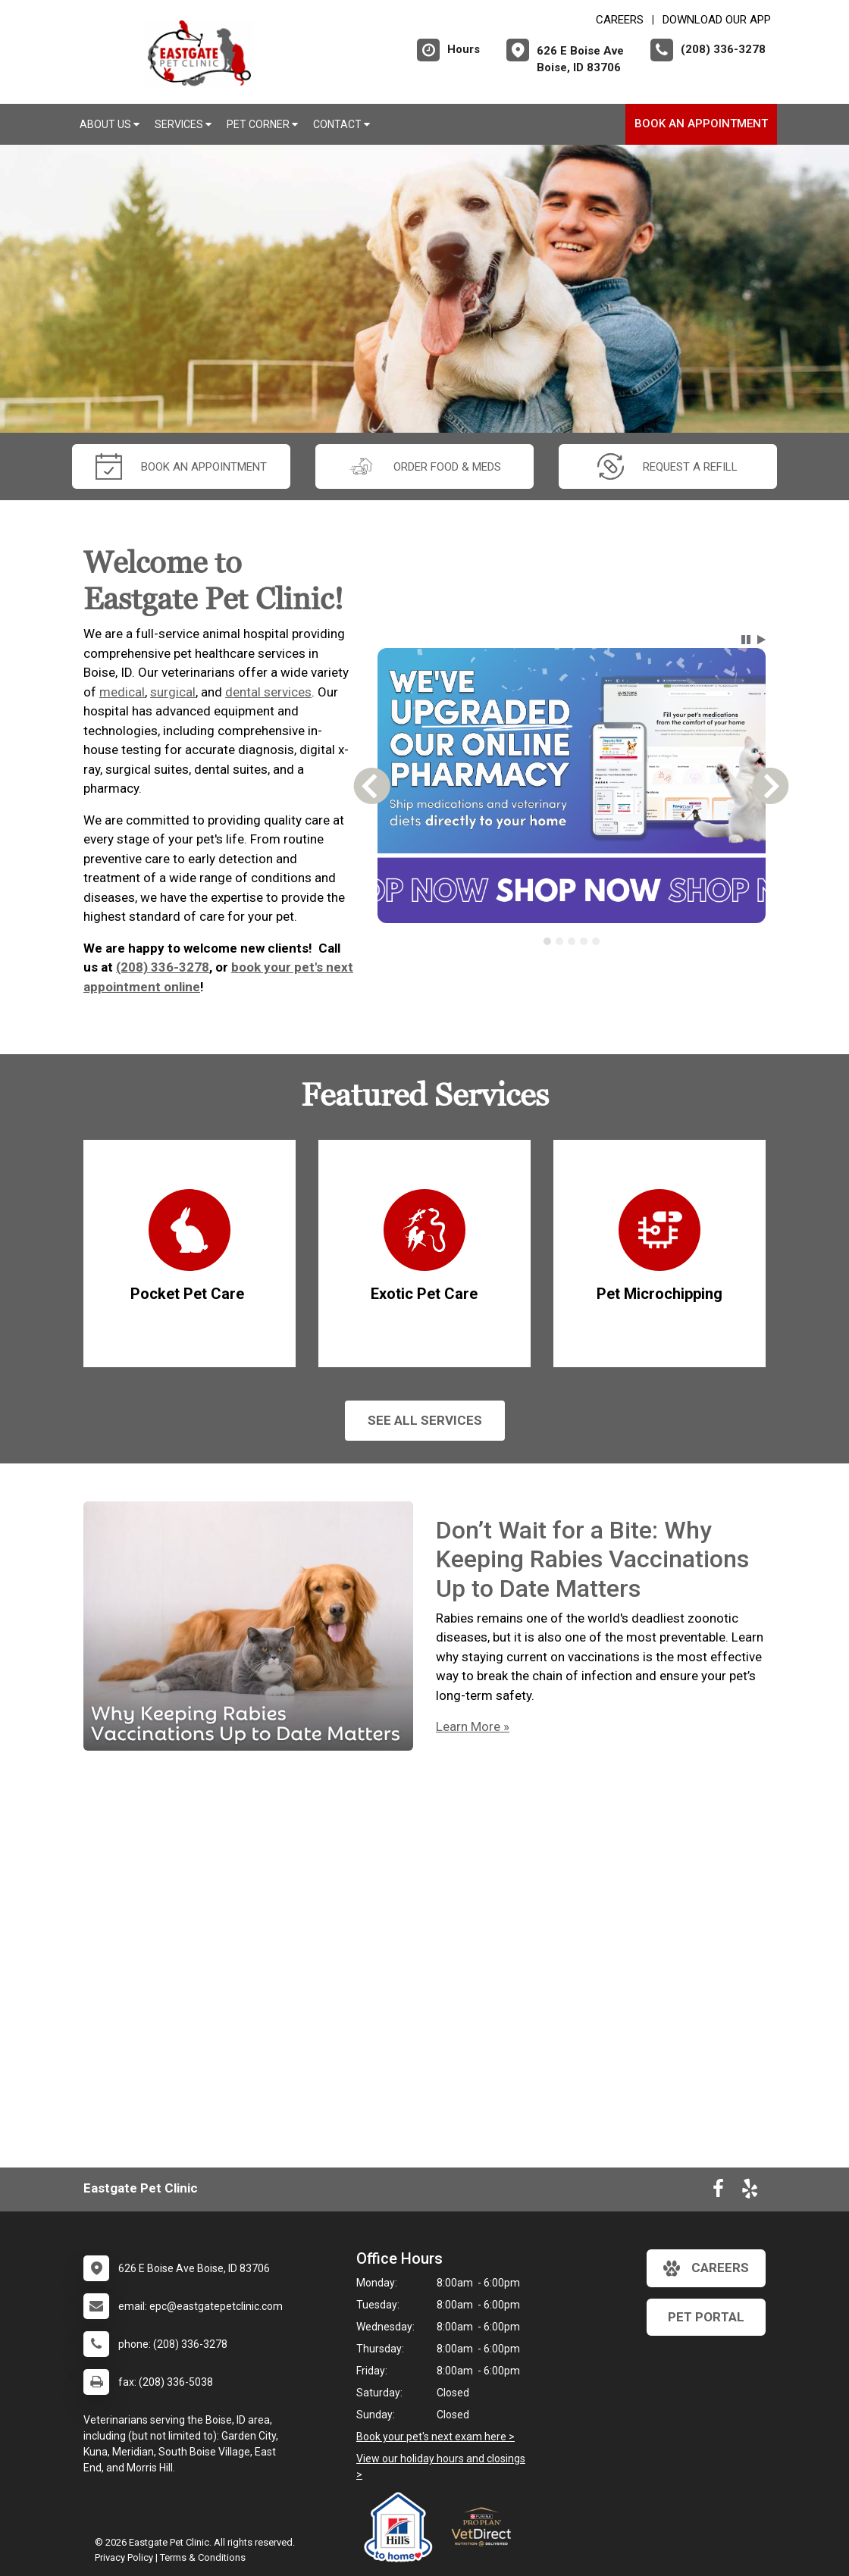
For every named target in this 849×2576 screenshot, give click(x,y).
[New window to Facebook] (718, 2192)
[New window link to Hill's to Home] (401, 2527)
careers (706, 2268)
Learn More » (472, 1726)
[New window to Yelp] (750, 2192)
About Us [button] (109, 124)
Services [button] (183, 124)
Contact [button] (341, 124)
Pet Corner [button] (262, 124)
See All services (425, 1420)
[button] (745, 640)
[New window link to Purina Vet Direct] (485, 2527)
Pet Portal (706, 2316)
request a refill (667, 466)
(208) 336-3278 (162, 967)
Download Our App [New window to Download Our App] (717, 20)
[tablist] (571, 941)
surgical (173, 692)
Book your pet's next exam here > (435, 2436)
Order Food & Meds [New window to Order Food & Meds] (424, 466)
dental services (268, 692)
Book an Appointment (701, 123)
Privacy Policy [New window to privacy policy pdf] (124, 2557)
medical (122, 692)
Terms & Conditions (203, 2557)
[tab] (547, 941)
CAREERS (620, 20)
